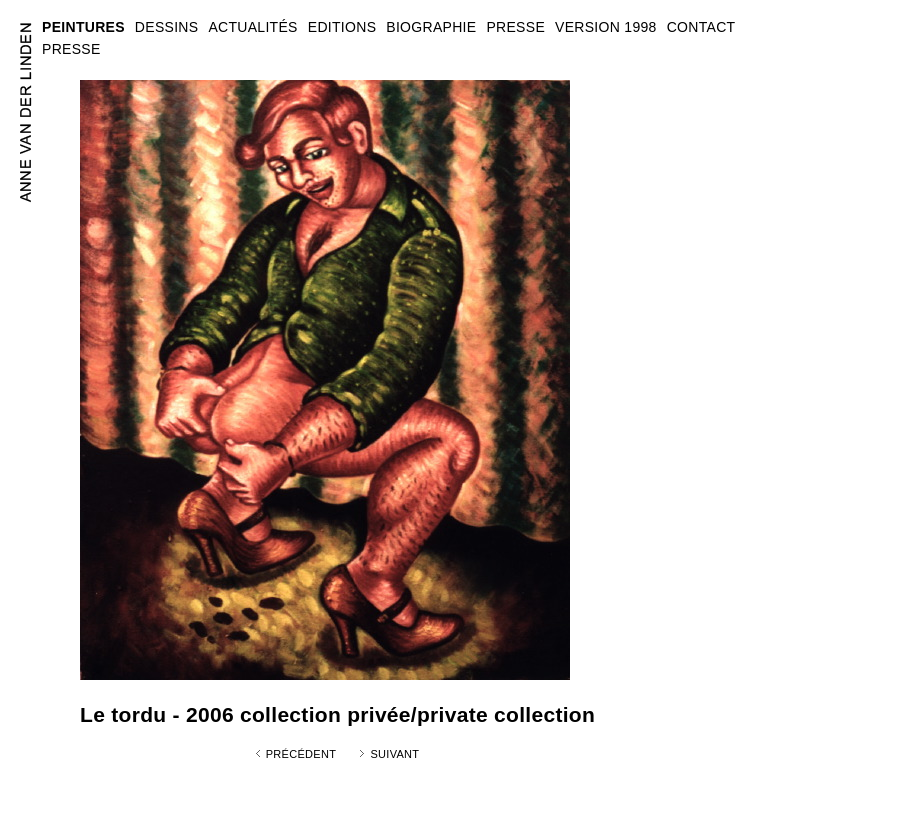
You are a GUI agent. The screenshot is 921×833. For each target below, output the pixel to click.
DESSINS (167, 27)
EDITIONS (342, 27)
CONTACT (701, 27)
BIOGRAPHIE (431, 27)
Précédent (301, 754)
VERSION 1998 (606, 27)
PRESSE (71, 49)
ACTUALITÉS (252, 27)
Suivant (394, 754)
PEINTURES (83, 27)
